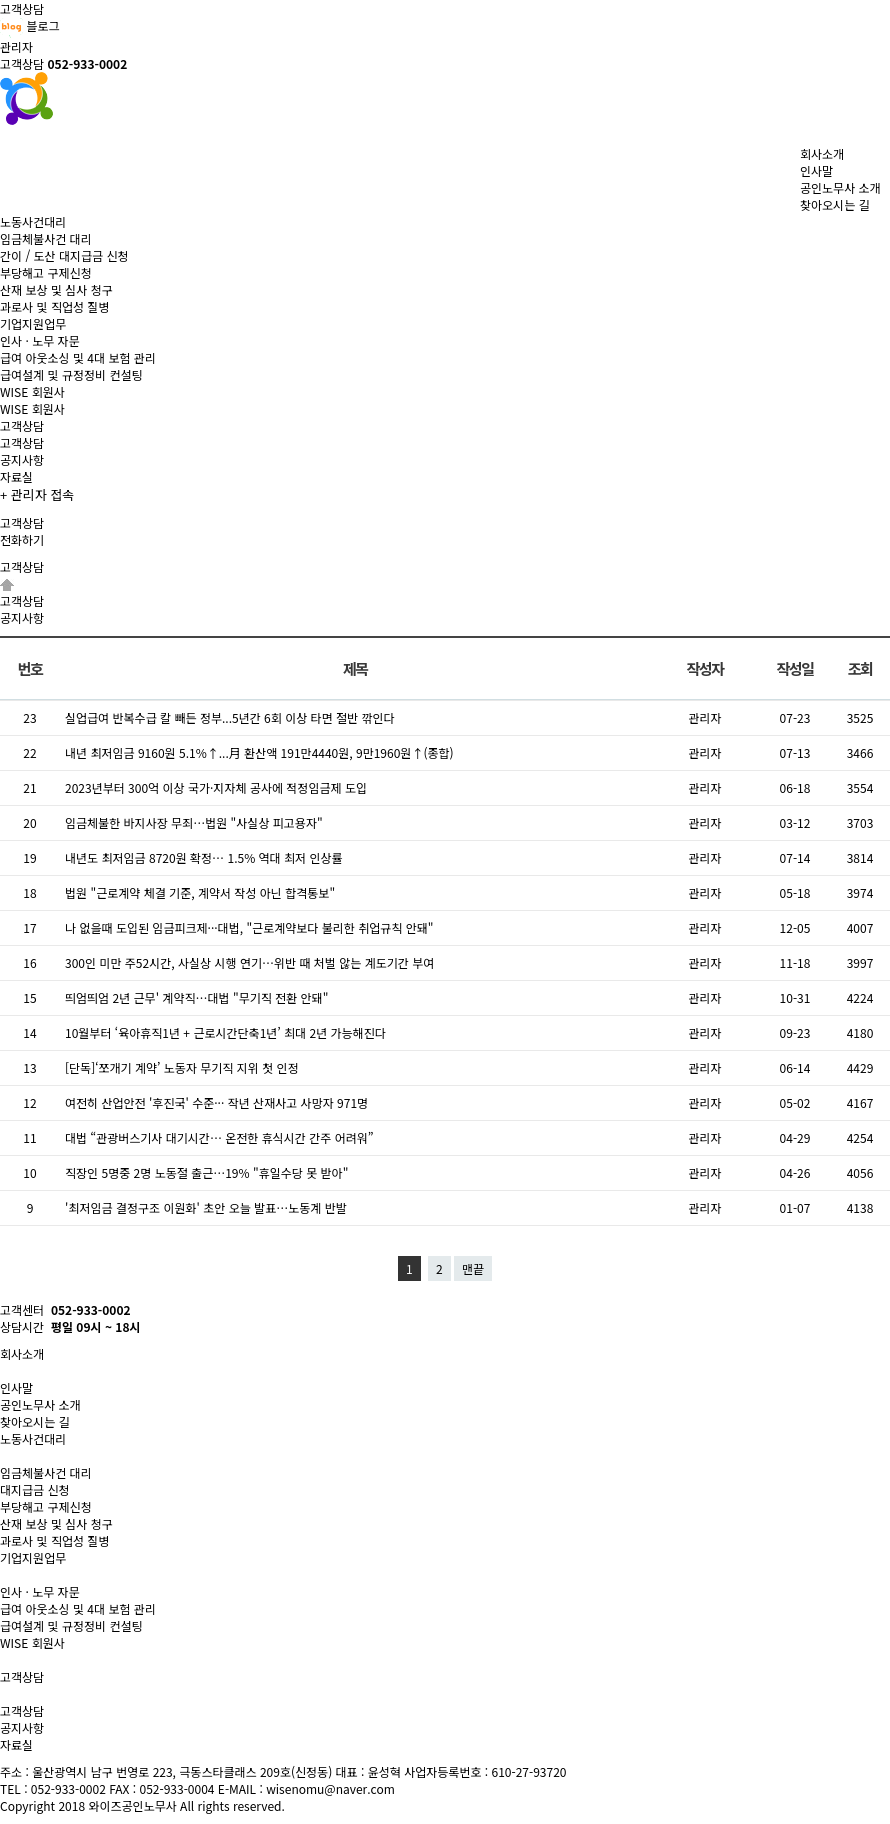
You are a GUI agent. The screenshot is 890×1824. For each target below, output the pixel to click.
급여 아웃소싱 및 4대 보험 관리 (78, 357)
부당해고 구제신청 (46, 272)
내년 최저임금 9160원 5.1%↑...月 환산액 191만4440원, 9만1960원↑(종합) (259, 752)
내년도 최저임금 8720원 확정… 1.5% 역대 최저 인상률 (204, 857)
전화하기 (22, 539)
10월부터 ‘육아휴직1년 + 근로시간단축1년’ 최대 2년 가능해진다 (225, 1032)
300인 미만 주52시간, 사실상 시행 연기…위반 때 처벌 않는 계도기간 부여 (249, 962)
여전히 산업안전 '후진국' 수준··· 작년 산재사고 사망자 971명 (216, 1102)
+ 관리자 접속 (37, 494)
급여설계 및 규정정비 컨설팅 (71, 374)
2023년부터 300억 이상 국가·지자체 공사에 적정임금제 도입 (216, 787)
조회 (860, 668)
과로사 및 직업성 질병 (54, 306)
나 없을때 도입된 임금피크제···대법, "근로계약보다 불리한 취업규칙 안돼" (249, 927)
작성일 (795, 668)
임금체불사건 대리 (46, 238)
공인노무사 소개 (840, 187)
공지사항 (22, 459)
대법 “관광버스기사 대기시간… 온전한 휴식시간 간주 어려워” (219, 1137)
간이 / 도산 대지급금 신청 (64, 255)
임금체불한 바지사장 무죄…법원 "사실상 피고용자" (194, 822)
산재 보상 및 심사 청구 (56, 289)
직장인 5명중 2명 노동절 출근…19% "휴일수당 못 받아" (206, 1172)
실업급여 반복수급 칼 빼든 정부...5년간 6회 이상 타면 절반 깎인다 (230, 717)
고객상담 (22, 442)
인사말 (816, 170)
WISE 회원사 (32, 408)
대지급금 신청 (35, 1489)
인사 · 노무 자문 (40, 340)
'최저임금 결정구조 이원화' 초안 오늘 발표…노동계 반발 (206, 1207)
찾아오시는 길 (835, 204)
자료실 (16, 476)
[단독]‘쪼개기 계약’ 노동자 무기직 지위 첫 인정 (182, 1067)
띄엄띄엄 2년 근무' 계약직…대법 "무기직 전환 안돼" (196, 997)
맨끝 (473, 1268)
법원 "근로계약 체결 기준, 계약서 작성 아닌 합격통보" (200, 892)
